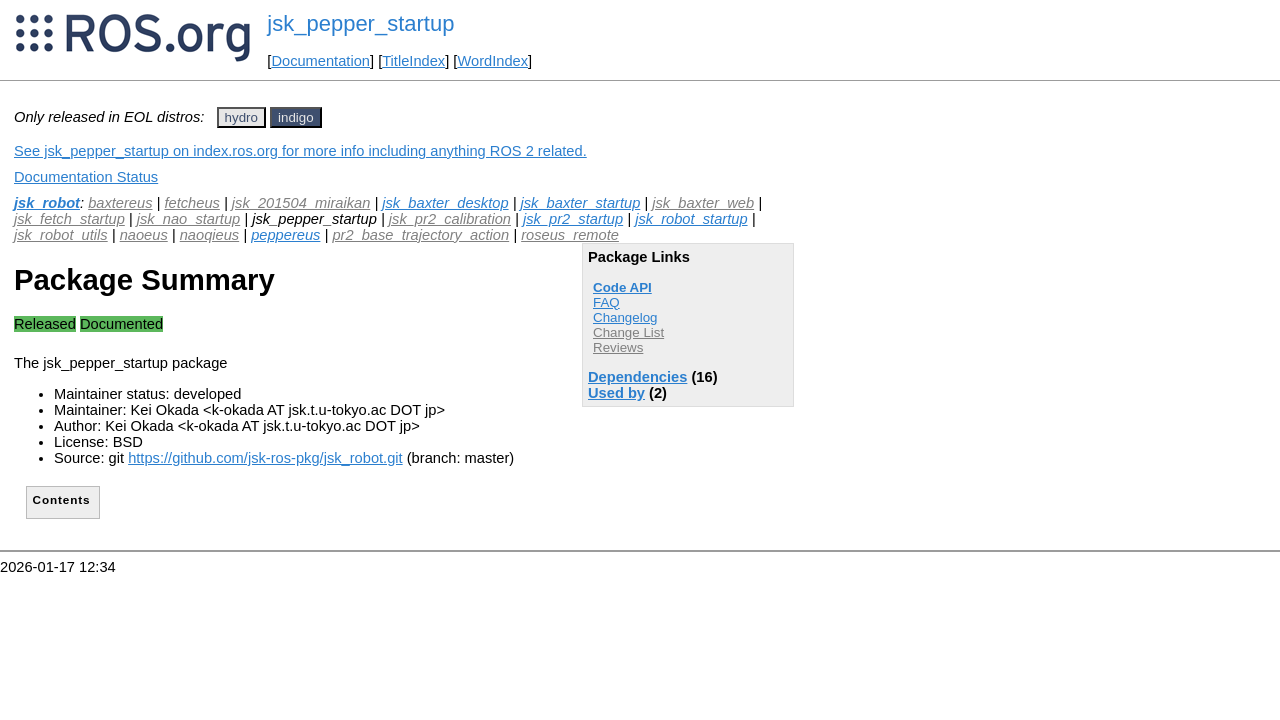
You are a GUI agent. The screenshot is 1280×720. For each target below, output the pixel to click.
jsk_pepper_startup (360, 23)
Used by (616, 393)
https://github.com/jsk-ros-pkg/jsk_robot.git (265, 458)
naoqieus (210, 235)
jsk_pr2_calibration (450, 219)
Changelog (625, 317)
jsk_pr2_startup (573, 219)
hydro (241, 117)
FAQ (606, 302)
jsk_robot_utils (61, 235)
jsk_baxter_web (703, 203)
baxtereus (120, 203)
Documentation (320, 61)
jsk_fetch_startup (69, 219)
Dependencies (637, 377)
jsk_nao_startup (188, 219)
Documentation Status (86, 177)
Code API (622, 287)
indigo (296, 117)
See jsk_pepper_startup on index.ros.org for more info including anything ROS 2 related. (300, 151)
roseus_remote (570, 235)
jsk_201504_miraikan (301, 203)
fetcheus (191, 203)
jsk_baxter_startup (581, 203)
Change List (628, 332)
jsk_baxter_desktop (445, 203)
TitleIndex (413, 61)
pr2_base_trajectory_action (420, 235)
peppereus (285, 235)
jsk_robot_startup (691, 219)
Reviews (618, 347)
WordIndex (492, 61)
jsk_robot (47, 203)
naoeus (144, 235)
